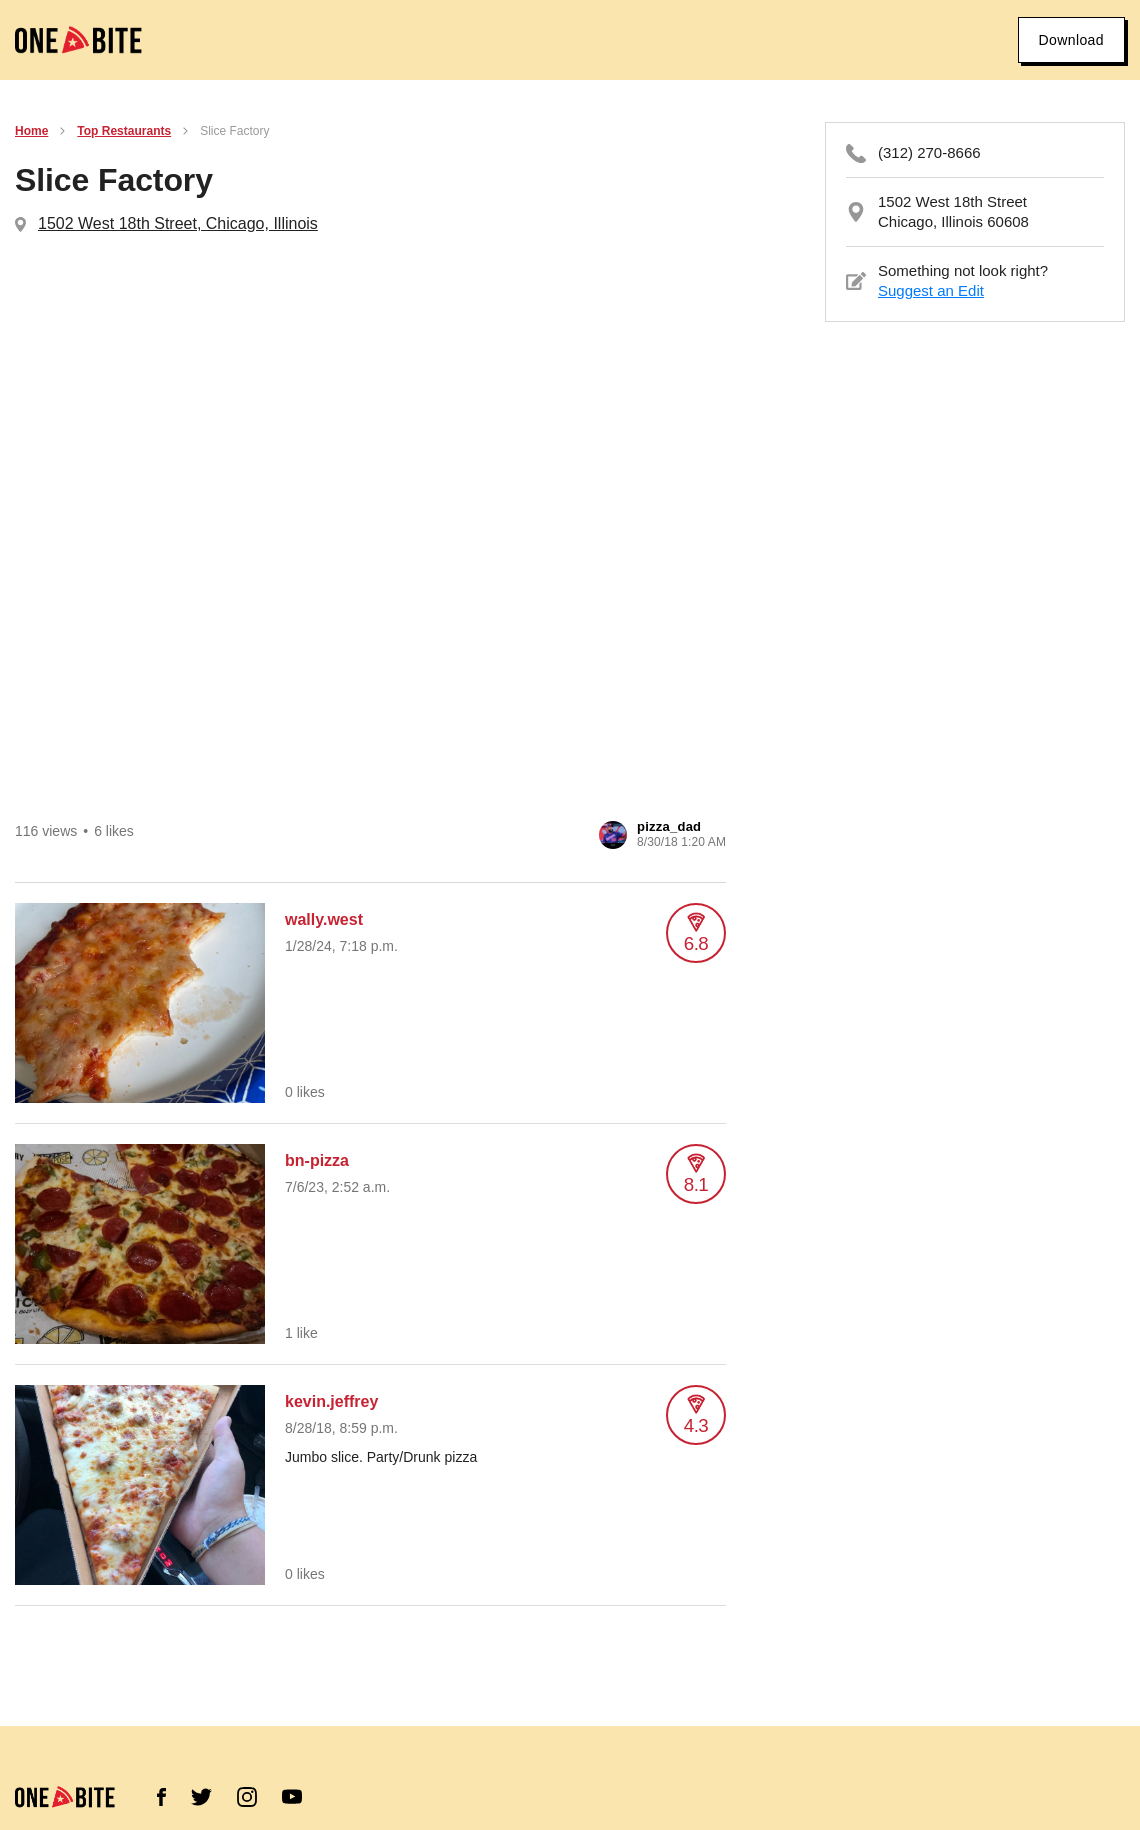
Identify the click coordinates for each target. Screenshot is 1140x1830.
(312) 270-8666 (929, 152)
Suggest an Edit (931, 290)
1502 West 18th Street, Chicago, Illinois (178, 223)
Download (1071, 40)
